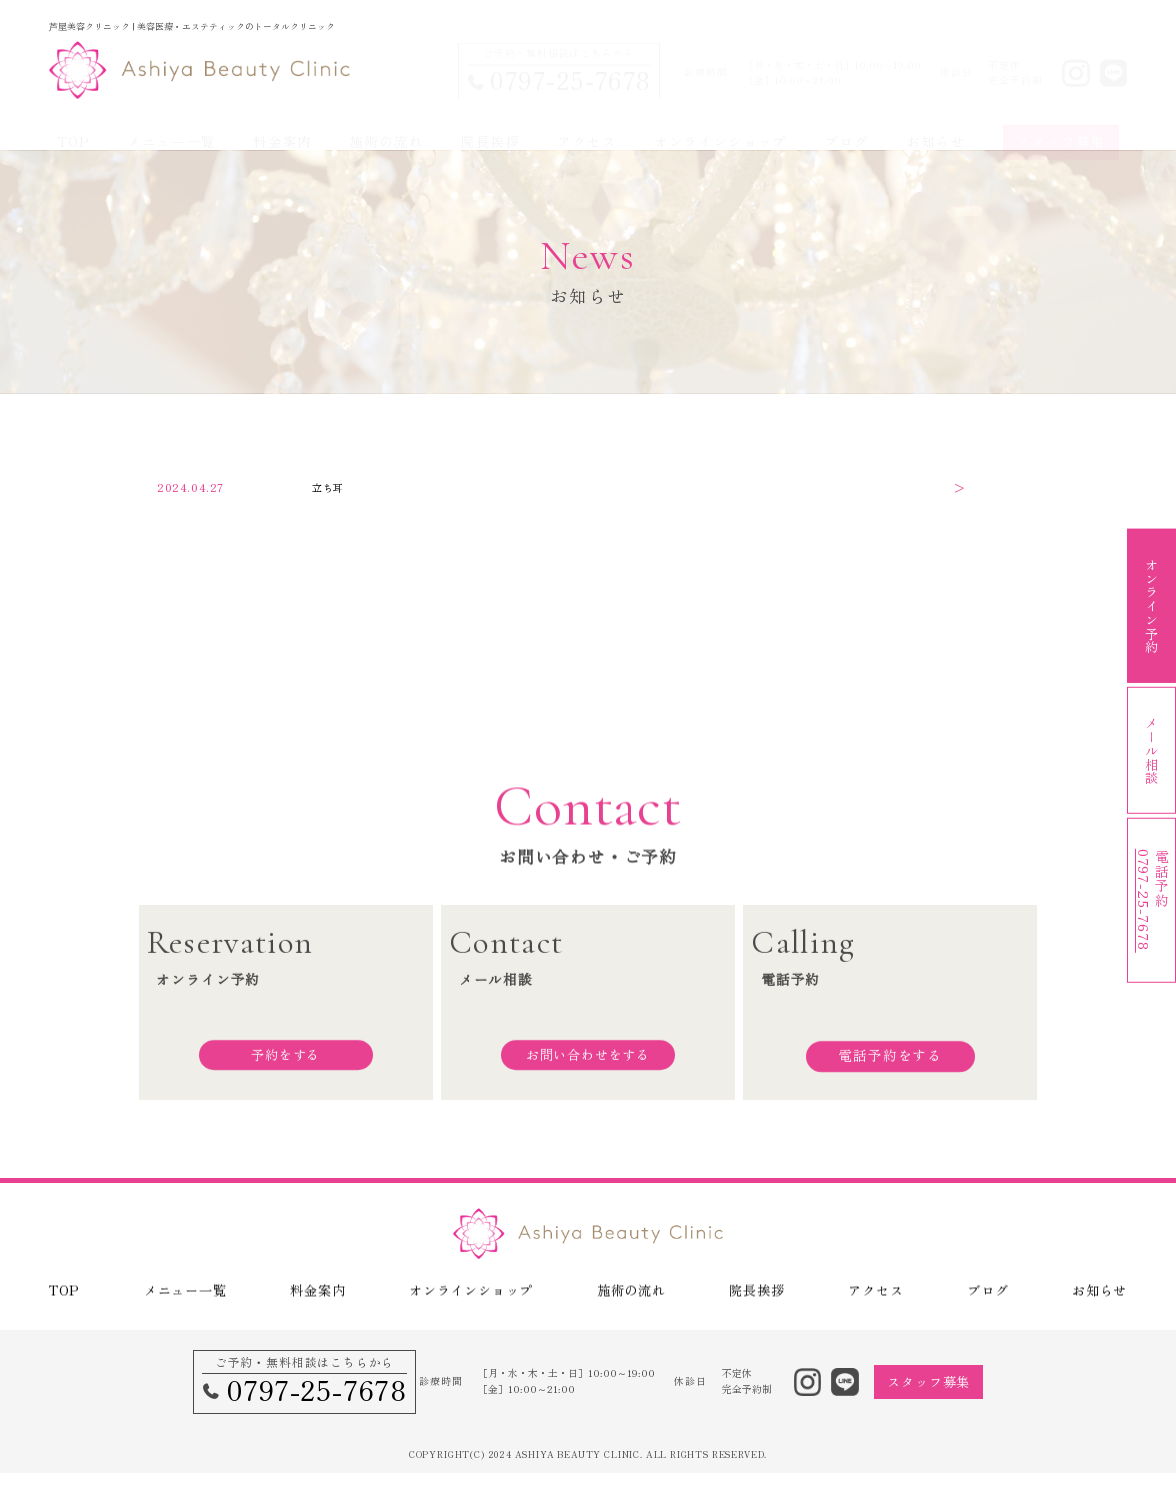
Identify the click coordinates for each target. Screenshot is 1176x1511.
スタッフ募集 (1060, 122)
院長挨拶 (490, 122)
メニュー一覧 (171, 122)
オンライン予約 (1152, 602)
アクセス (586, 122)
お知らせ (935, 122)
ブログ (846, 122)
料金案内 (282, 122)
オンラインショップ (720, 122)
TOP (73, 122)
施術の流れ (386, 122)
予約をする (286, 1067)
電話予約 (1153, 909)
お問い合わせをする (587, 1067)
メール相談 (1152, 755)
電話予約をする (890, 1067)
